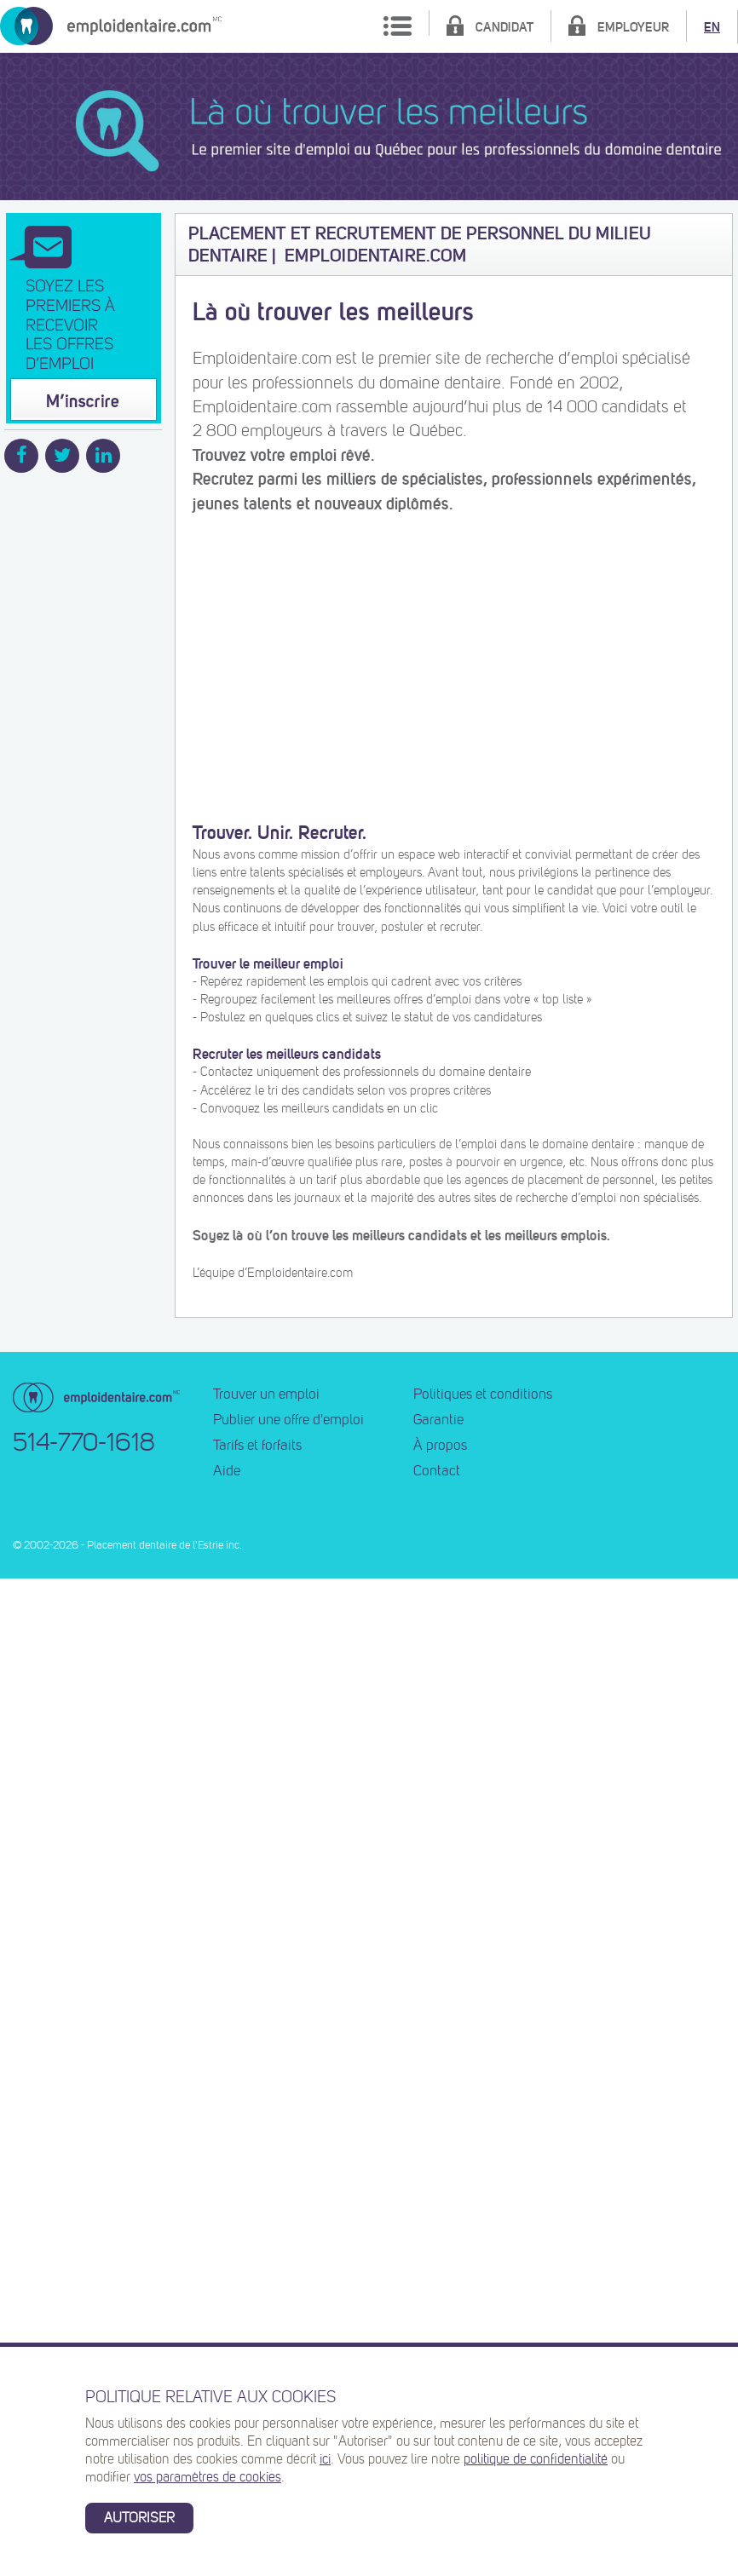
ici (325, 2459)
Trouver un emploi (266, 1394)
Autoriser (139, 2518)
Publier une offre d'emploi (288, 1420)
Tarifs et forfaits (257, 1445)
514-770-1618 (83, 1442)
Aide (226, 1471)
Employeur (633, 27)
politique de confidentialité (536, 2459)
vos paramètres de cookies (207, 2477)
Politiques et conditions (482, 1394)
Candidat (504, 27)
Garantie (438, 1420)
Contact (436, 1471)
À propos (440, 1445)
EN (712, 27)
